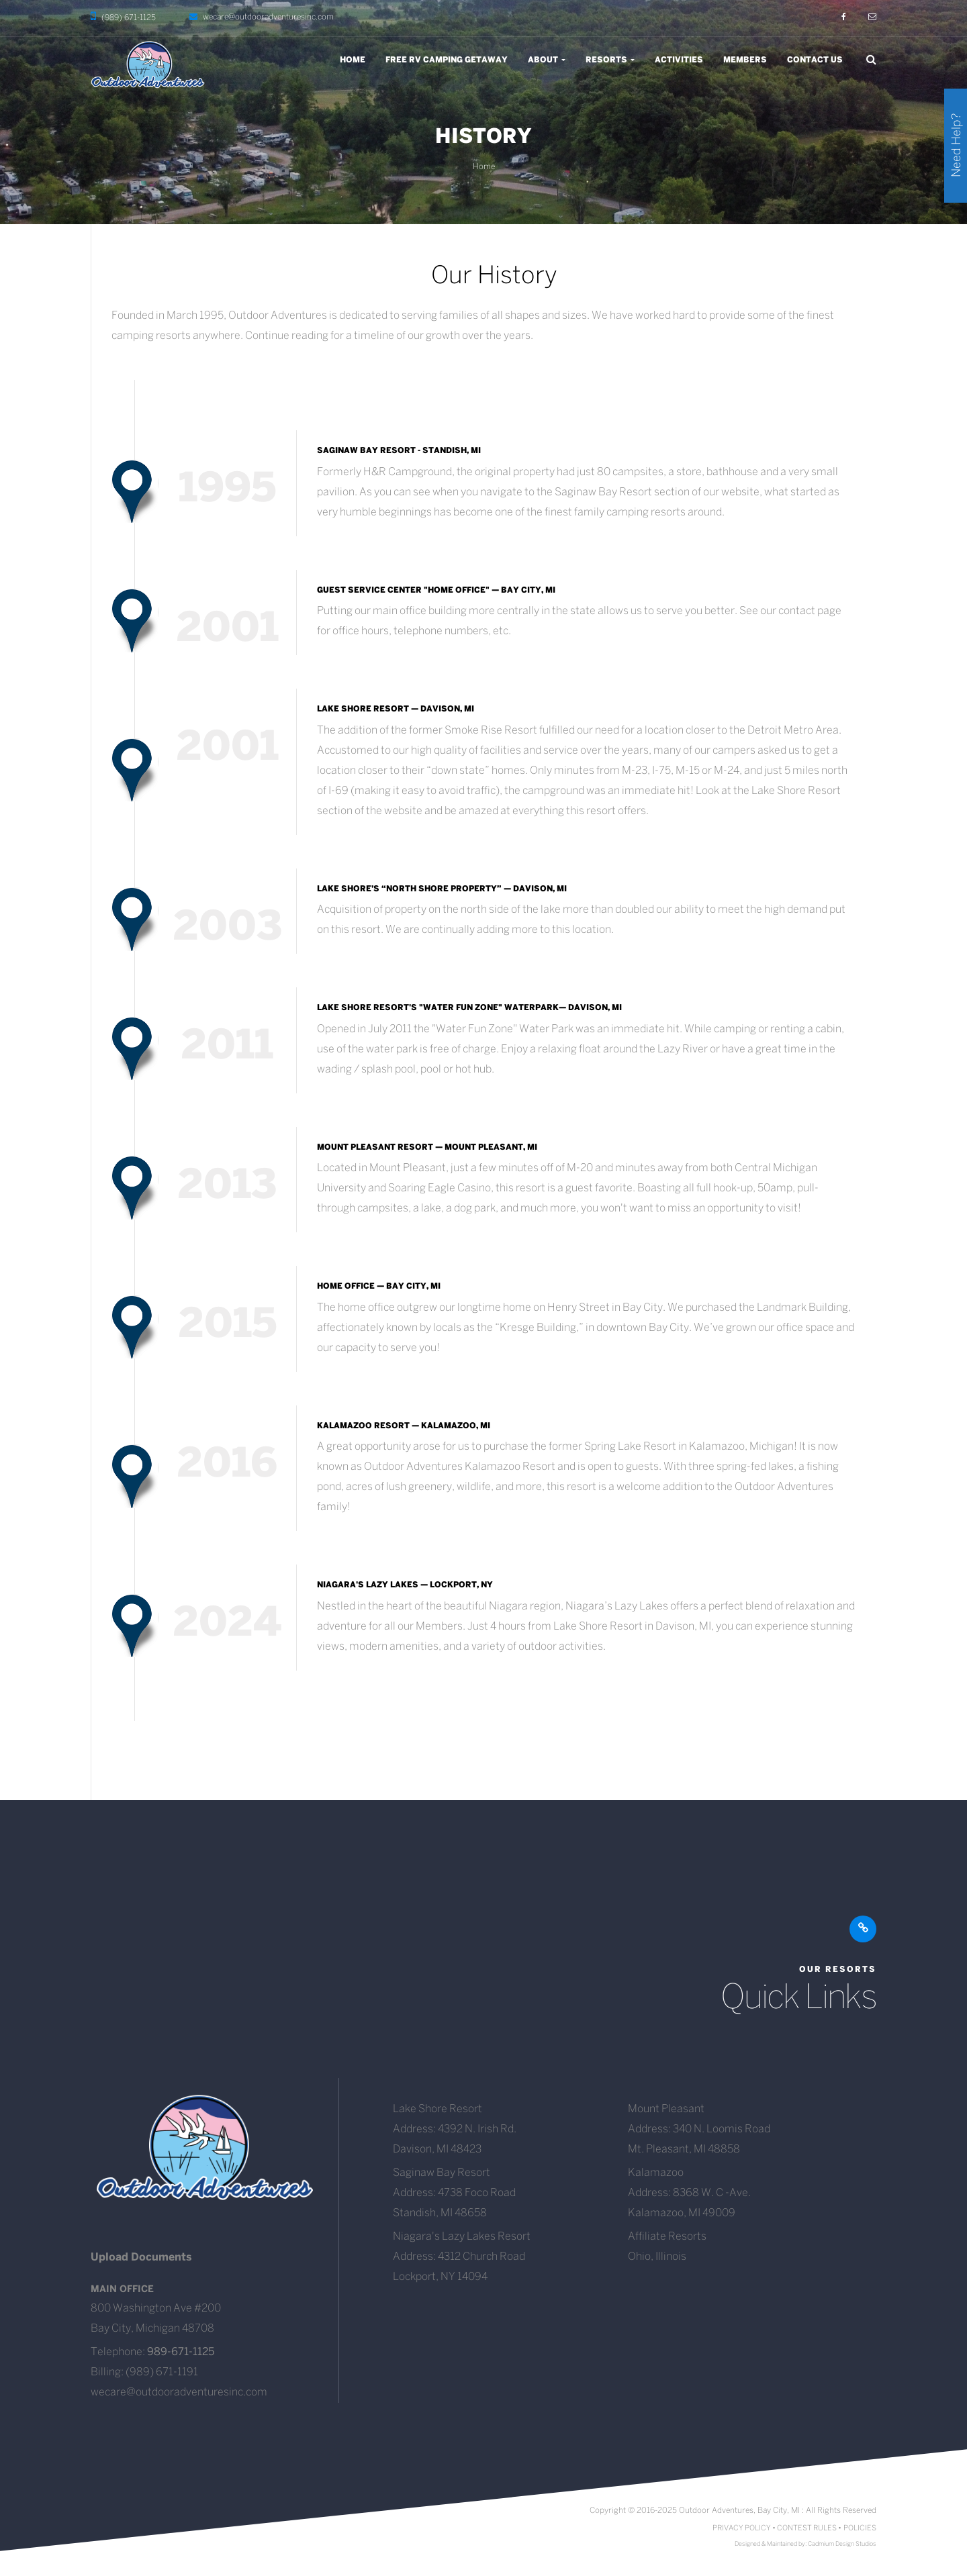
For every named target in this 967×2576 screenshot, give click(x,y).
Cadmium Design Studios (842, 2544)
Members (745, 60)
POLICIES (859, 2528)
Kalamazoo (656, 2173)
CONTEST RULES (807, 2528)
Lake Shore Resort (437, 2109)
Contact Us (815, 60)
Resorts (610, 60)
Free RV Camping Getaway (446, 60)
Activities (679, 60)
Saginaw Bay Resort (441, 2173)
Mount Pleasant (666, 2109)
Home (352, 60)
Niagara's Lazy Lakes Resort (462, 2237)
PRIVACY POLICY (741, 2528)
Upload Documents (141, 2257)
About (546, 60)
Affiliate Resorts (667, 2237)
